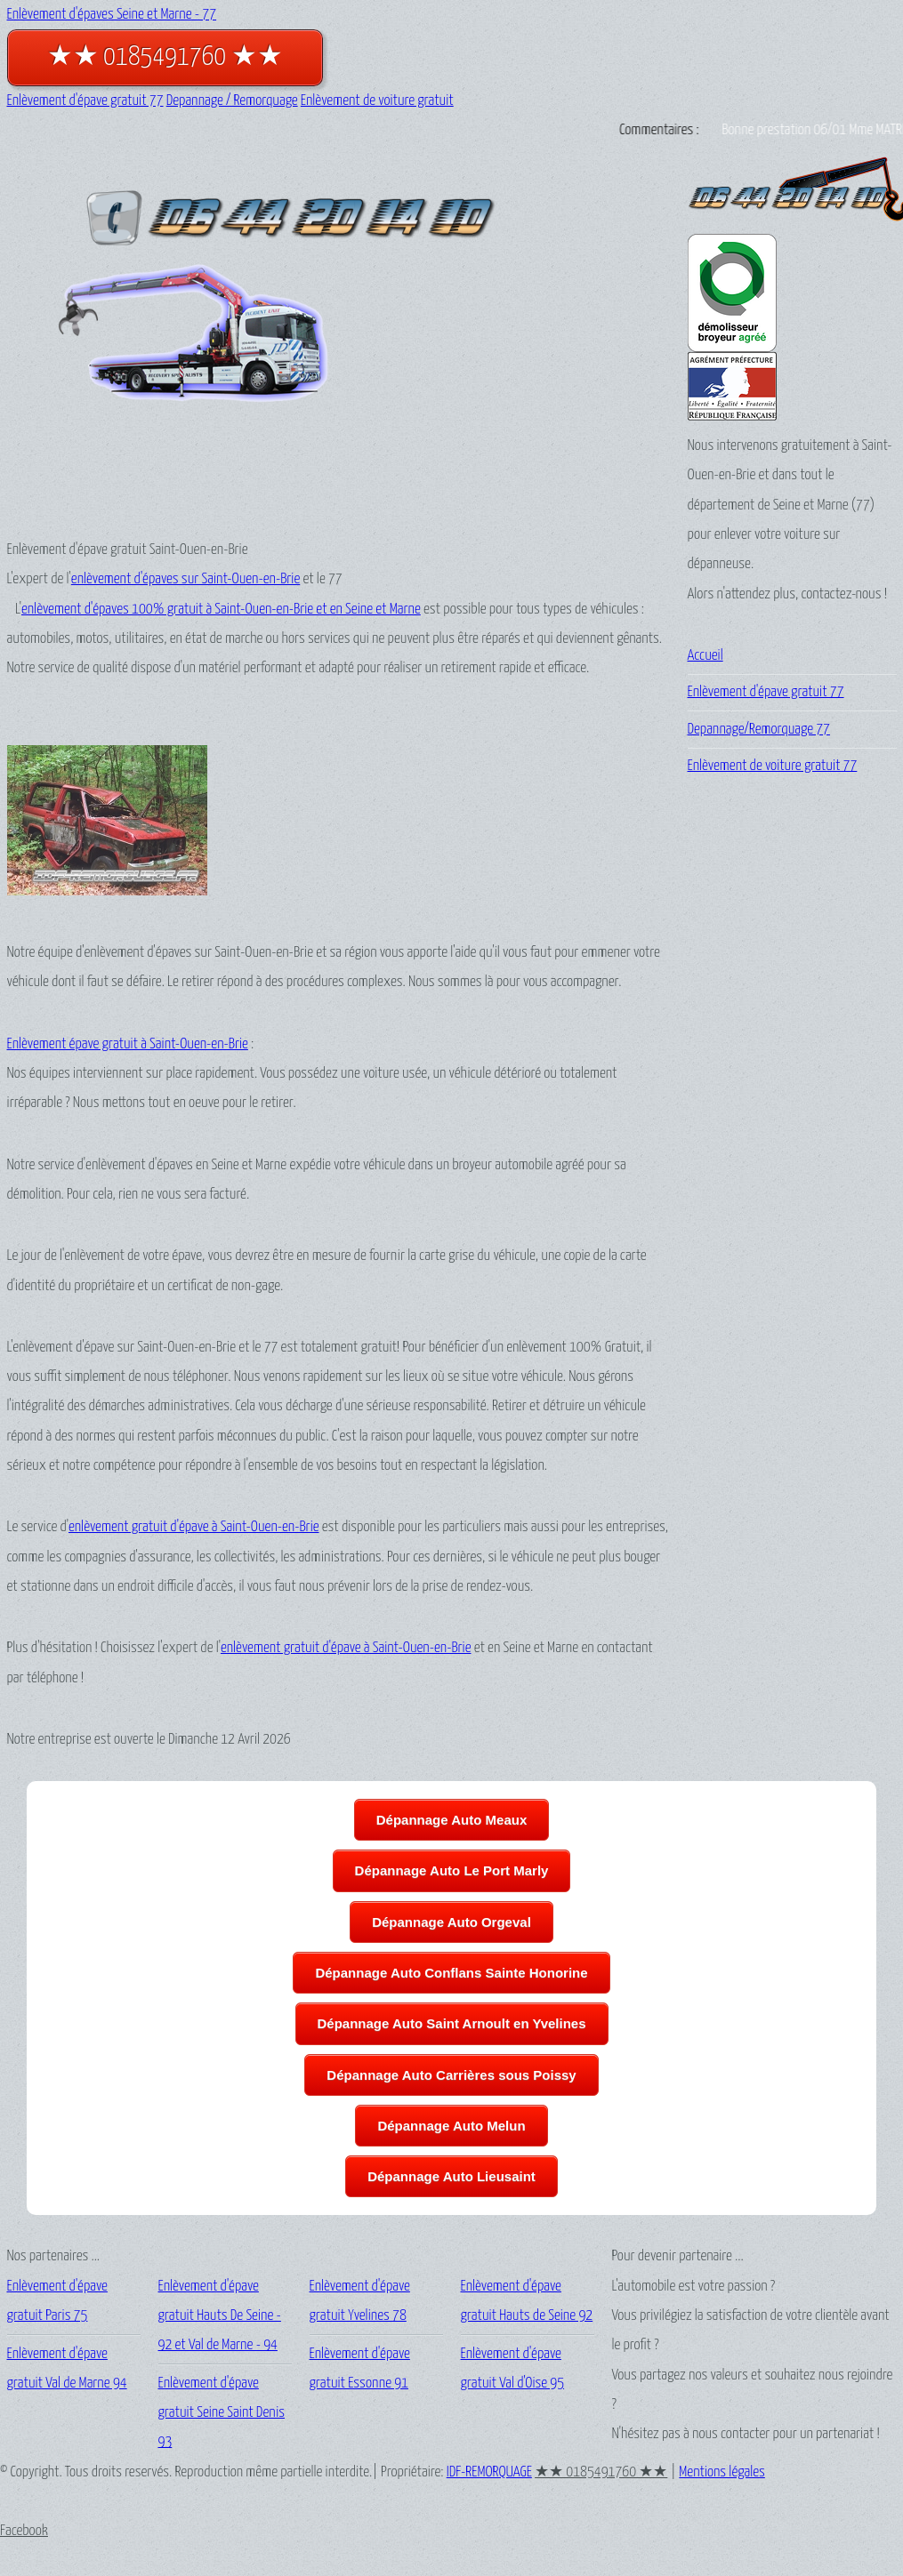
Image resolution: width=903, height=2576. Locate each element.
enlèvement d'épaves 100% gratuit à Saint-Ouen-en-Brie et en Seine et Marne (221, 609)
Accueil (705, 655)
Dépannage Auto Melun (451, 2125)
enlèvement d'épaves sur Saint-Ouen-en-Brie (185, 579)
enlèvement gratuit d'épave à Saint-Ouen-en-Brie (194, 1527)
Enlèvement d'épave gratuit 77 (85, 100)
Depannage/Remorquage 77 (759, 729)
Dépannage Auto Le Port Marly (452, 1870)
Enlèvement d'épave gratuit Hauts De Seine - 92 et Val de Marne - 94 (219, 2316)
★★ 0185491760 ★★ (165, 57)
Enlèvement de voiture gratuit (377, 100)
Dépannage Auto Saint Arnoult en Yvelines (452, 2023)
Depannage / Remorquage (232, 100)
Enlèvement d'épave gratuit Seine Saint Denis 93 (222, 2413)
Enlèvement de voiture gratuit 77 (773, 766)
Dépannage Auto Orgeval (451, 1922)
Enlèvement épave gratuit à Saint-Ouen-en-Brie (127, 1044)
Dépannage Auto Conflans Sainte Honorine (451, 1972)
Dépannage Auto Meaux (451, 1819)
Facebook (24, 2531)
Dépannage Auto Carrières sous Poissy (451, 2074)
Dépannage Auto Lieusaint (451, 2176)
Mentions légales (722, 2472)
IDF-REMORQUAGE (489, 2472)
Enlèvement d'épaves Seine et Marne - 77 (112, 14)
